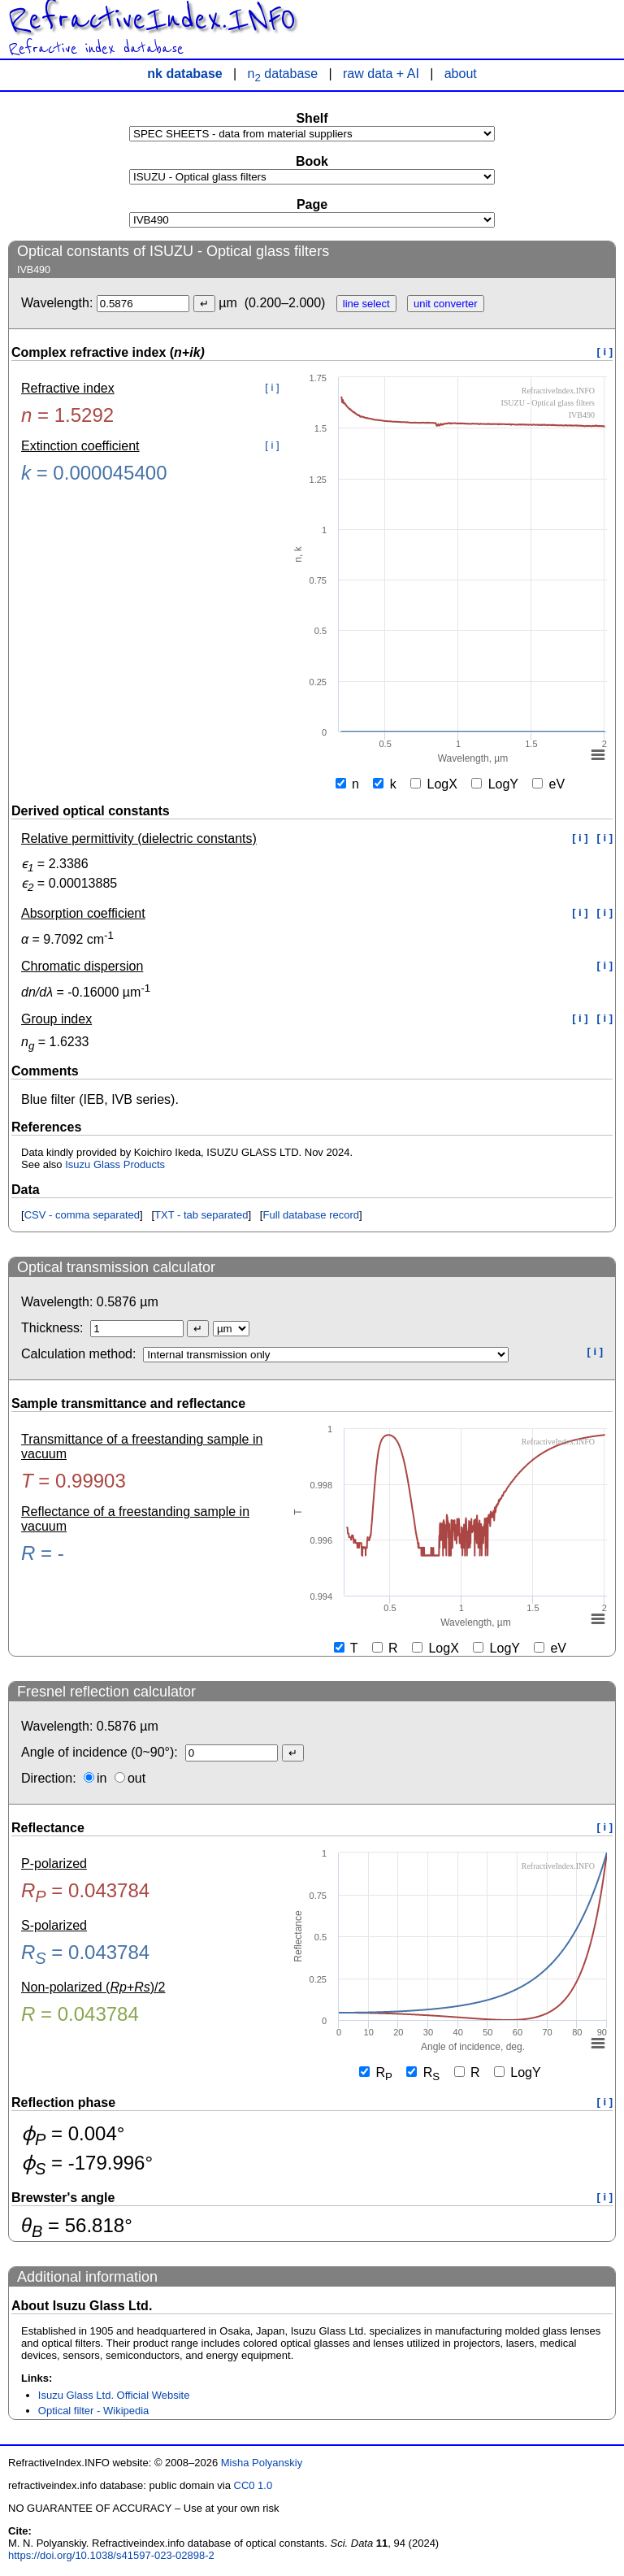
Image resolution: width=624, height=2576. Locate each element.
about (460, 73)
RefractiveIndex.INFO (152, 19)
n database (283, 73)
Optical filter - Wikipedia (94, 2410)
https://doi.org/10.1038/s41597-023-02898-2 (111, 2555)
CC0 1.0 (253, 2485)
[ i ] (605, 351)
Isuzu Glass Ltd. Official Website (114, 2395)
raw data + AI (381, 73)
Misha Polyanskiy (261, 2463)
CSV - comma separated (82, 1215)
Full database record (310, 1215)
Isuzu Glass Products (115, 1164)
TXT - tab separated (201, 1215)
